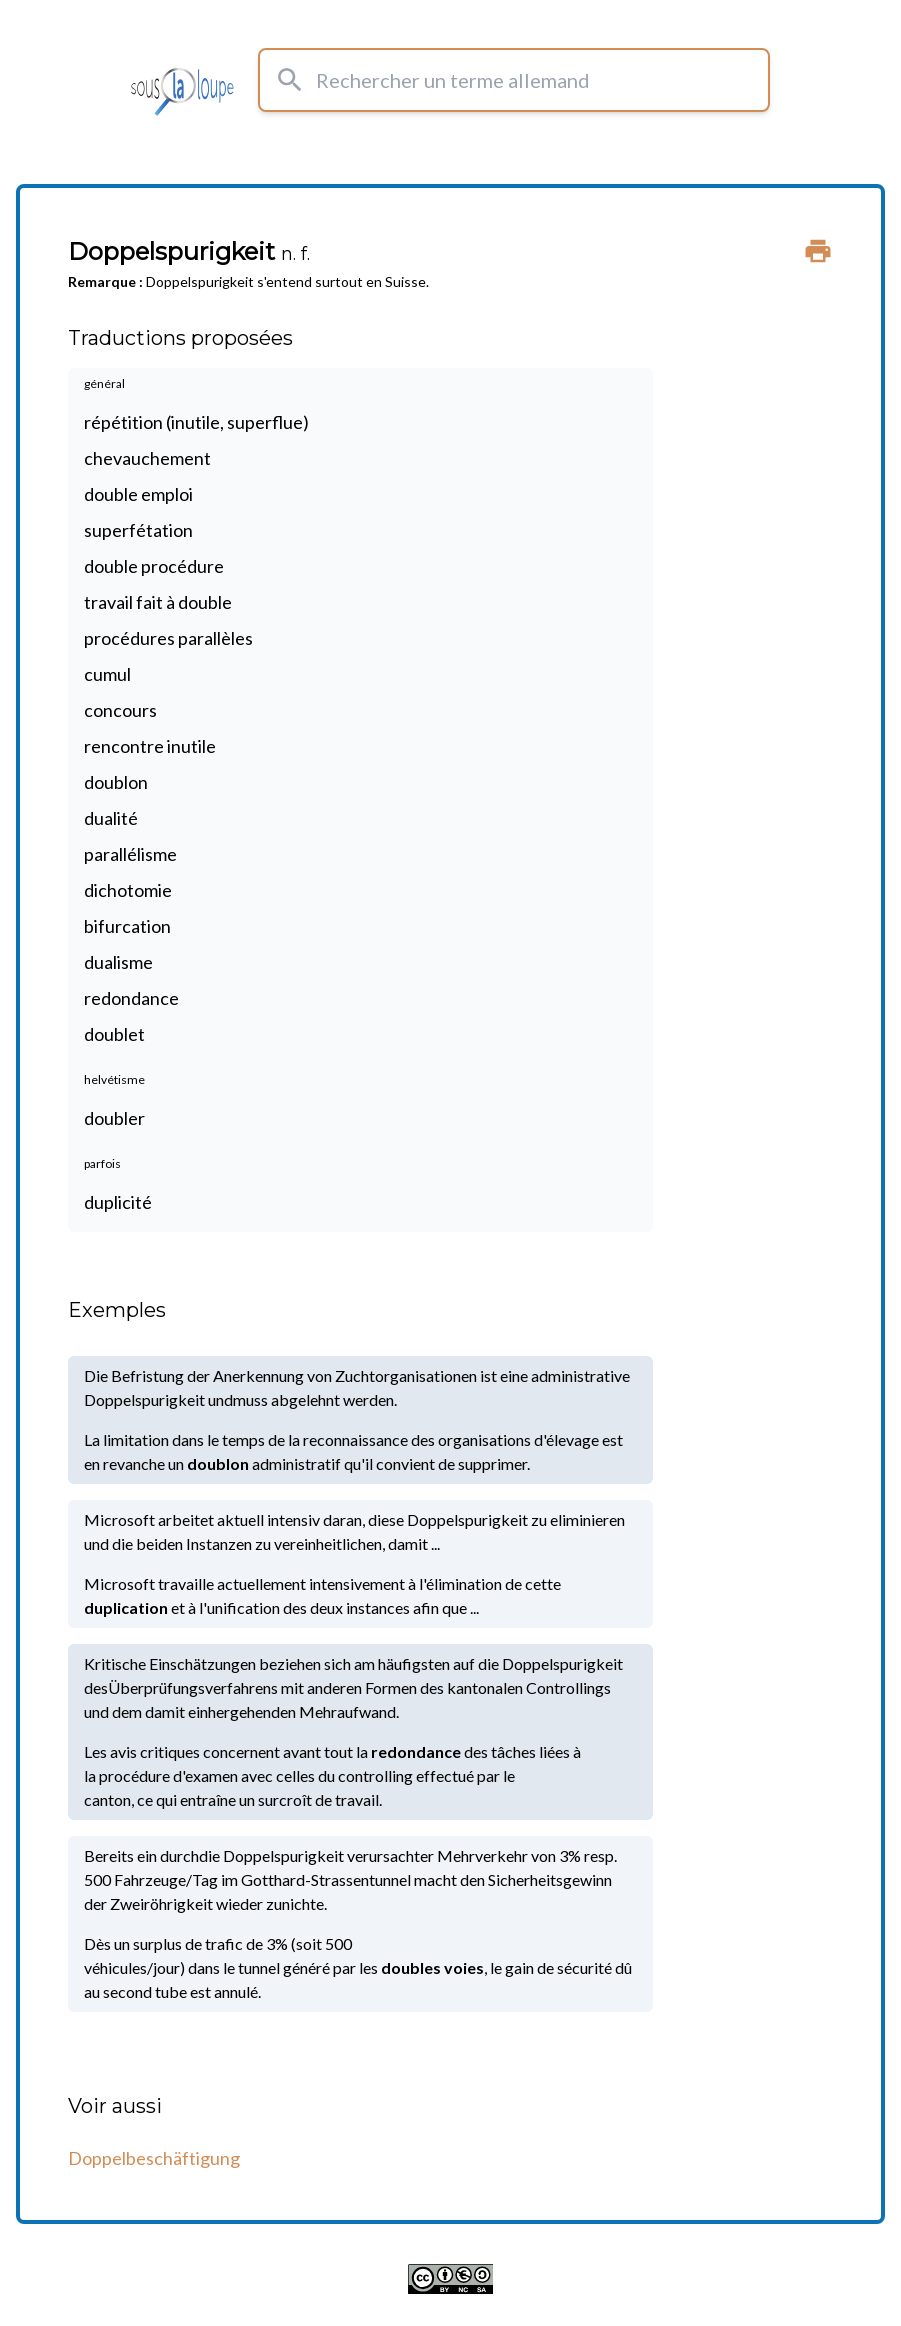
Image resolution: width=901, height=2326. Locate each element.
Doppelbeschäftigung (154, 2158)
